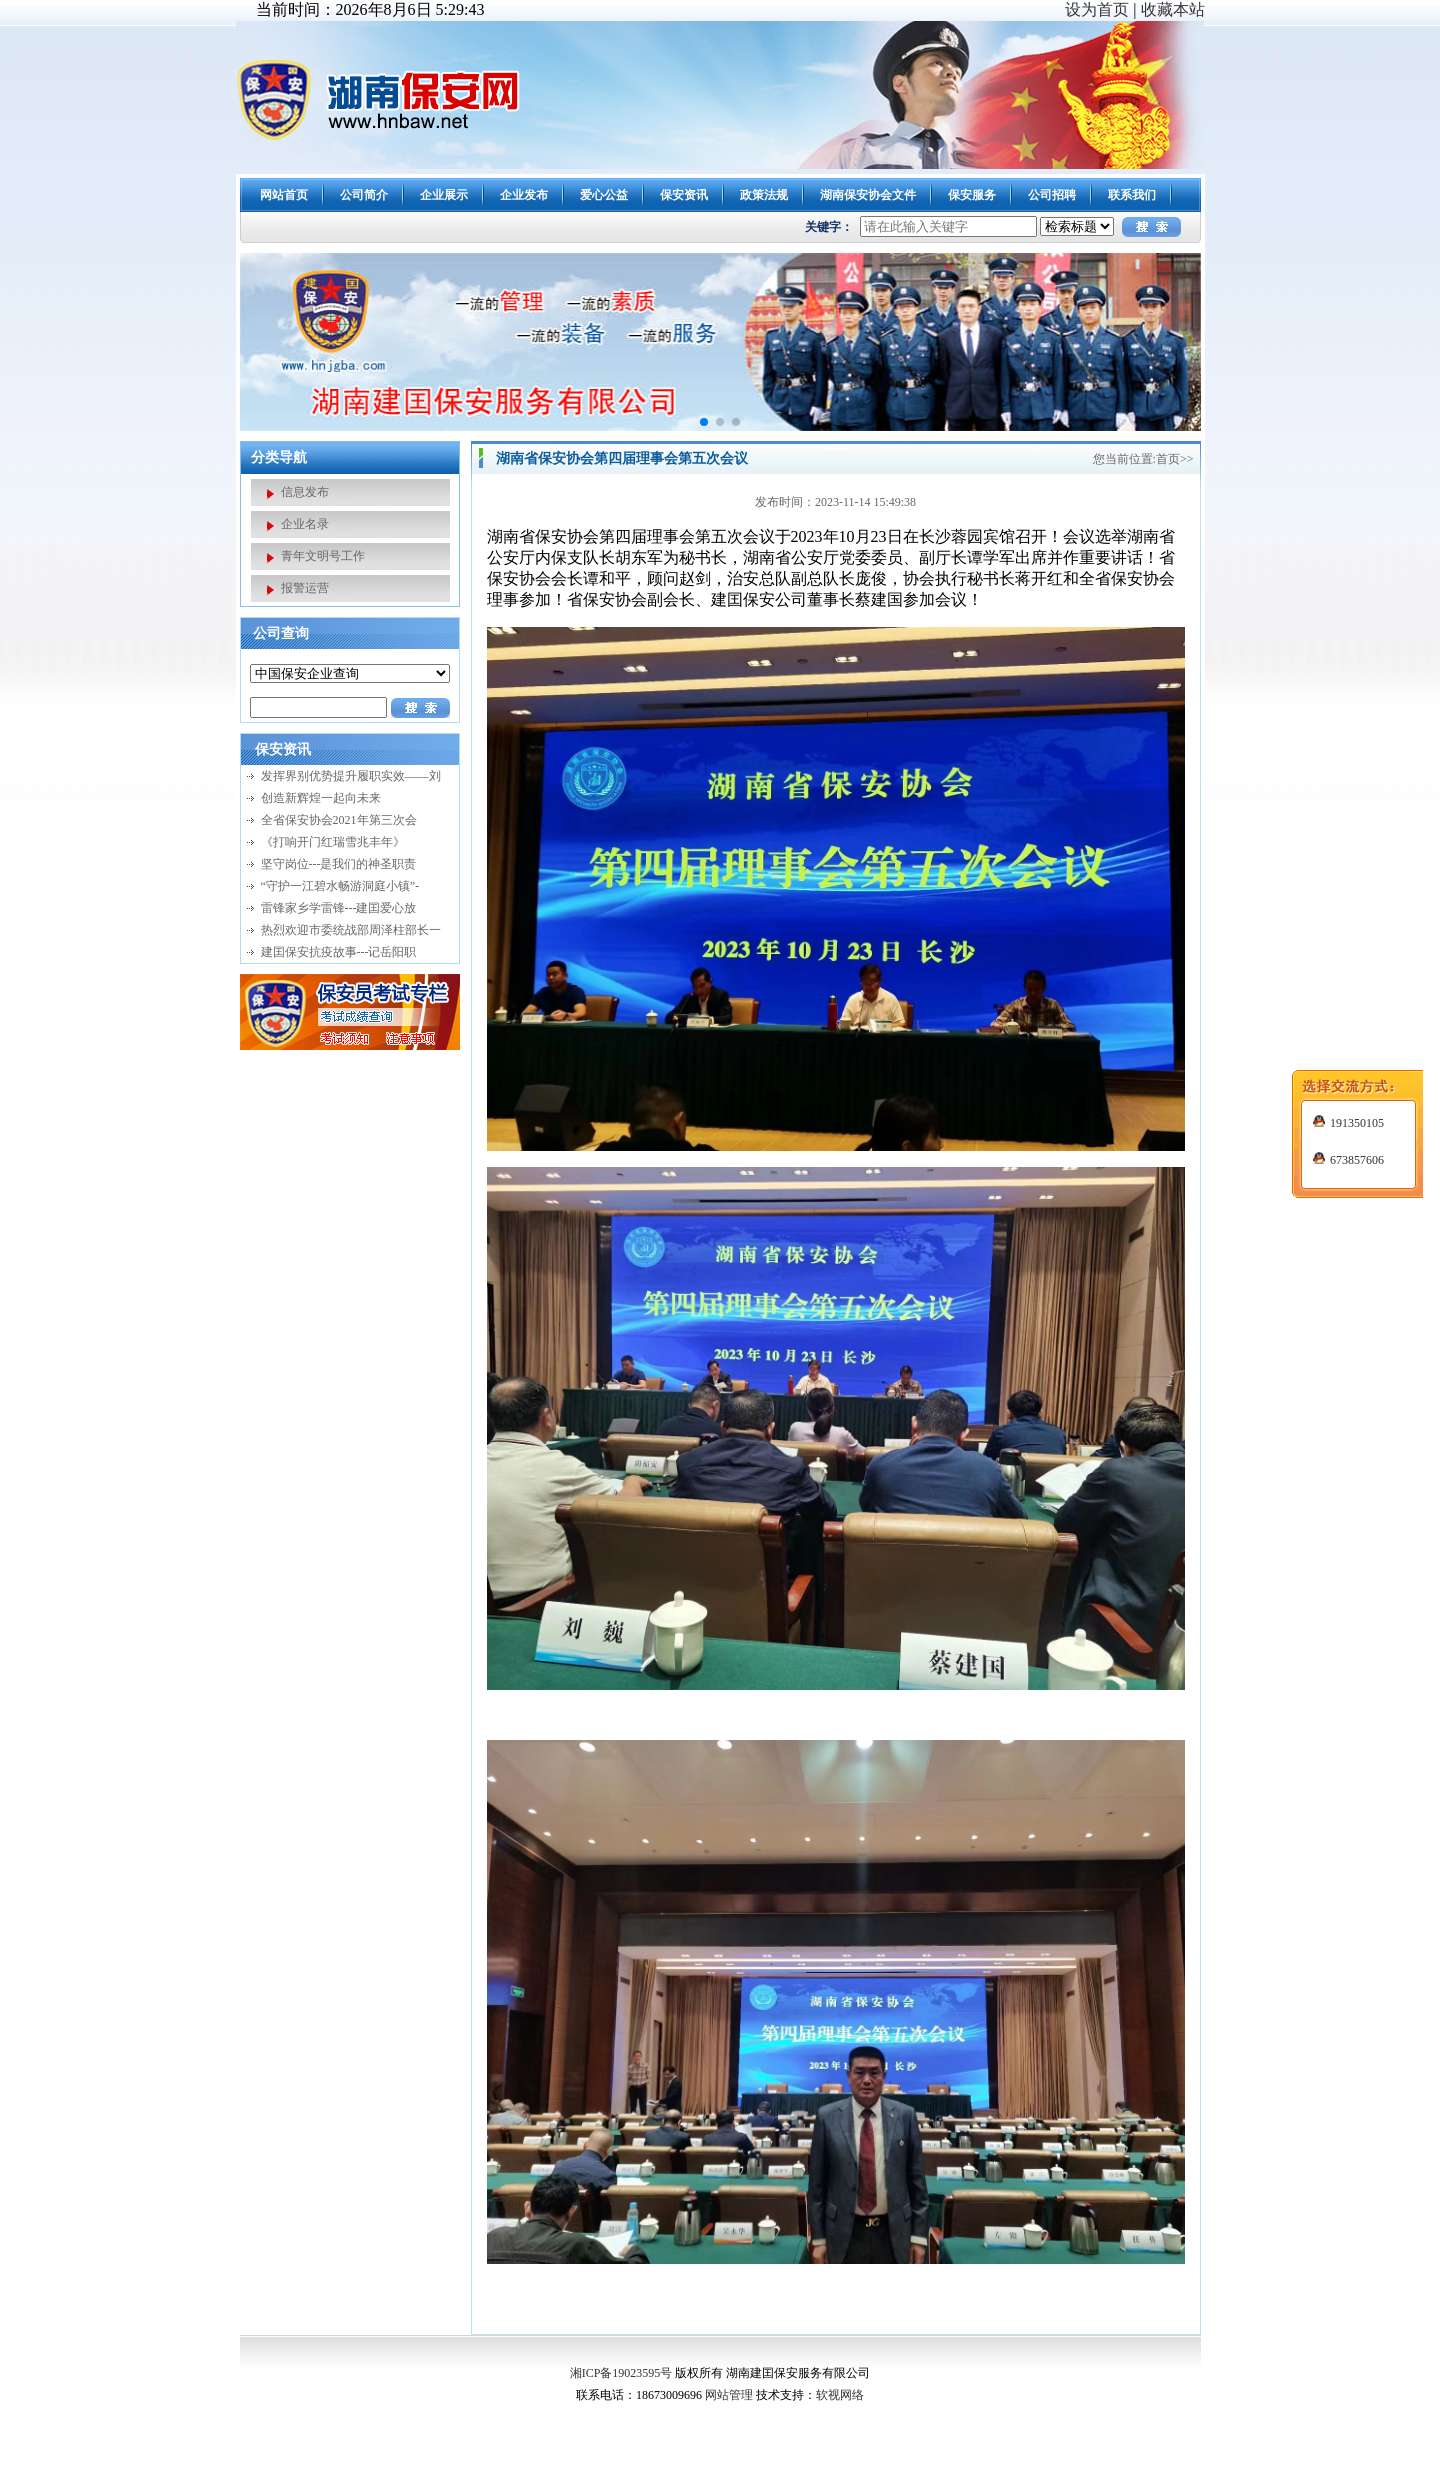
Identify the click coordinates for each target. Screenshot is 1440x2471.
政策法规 (764, 195)
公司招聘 (1052, 195)
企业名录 (305, 524)
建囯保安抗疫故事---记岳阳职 (339, 952)
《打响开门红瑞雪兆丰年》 (333, 842)
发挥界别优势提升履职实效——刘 (351, 776)
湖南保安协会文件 (868, 195)
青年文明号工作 (323, 556)
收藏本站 (1173, 9)
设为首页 (1097, 9)
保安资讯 (684, 195)
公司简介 (364, 195)
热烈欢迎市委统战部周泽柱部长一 (351, 930)
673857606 (1348, 999)
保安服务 (972, 195)
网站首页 (284, 195)
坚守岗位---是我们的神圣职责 (339, 864)
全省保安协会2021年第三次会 (339, 820)
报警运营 (305, 588)
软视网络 (840, 2395)
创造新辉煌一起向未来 (321, 798)
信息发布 (305, 492)
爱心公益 (604, 195)
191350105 (1348, 962)
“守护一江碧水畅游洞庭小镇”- (340, 886)
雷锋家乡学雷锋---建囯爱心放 (339, 908)
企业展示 (444, 195)
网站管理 (729, 2395)
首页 (1168, 459)
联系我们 (1132, 195)
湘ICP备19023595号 (621, 2373)
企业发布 (524, 195)
